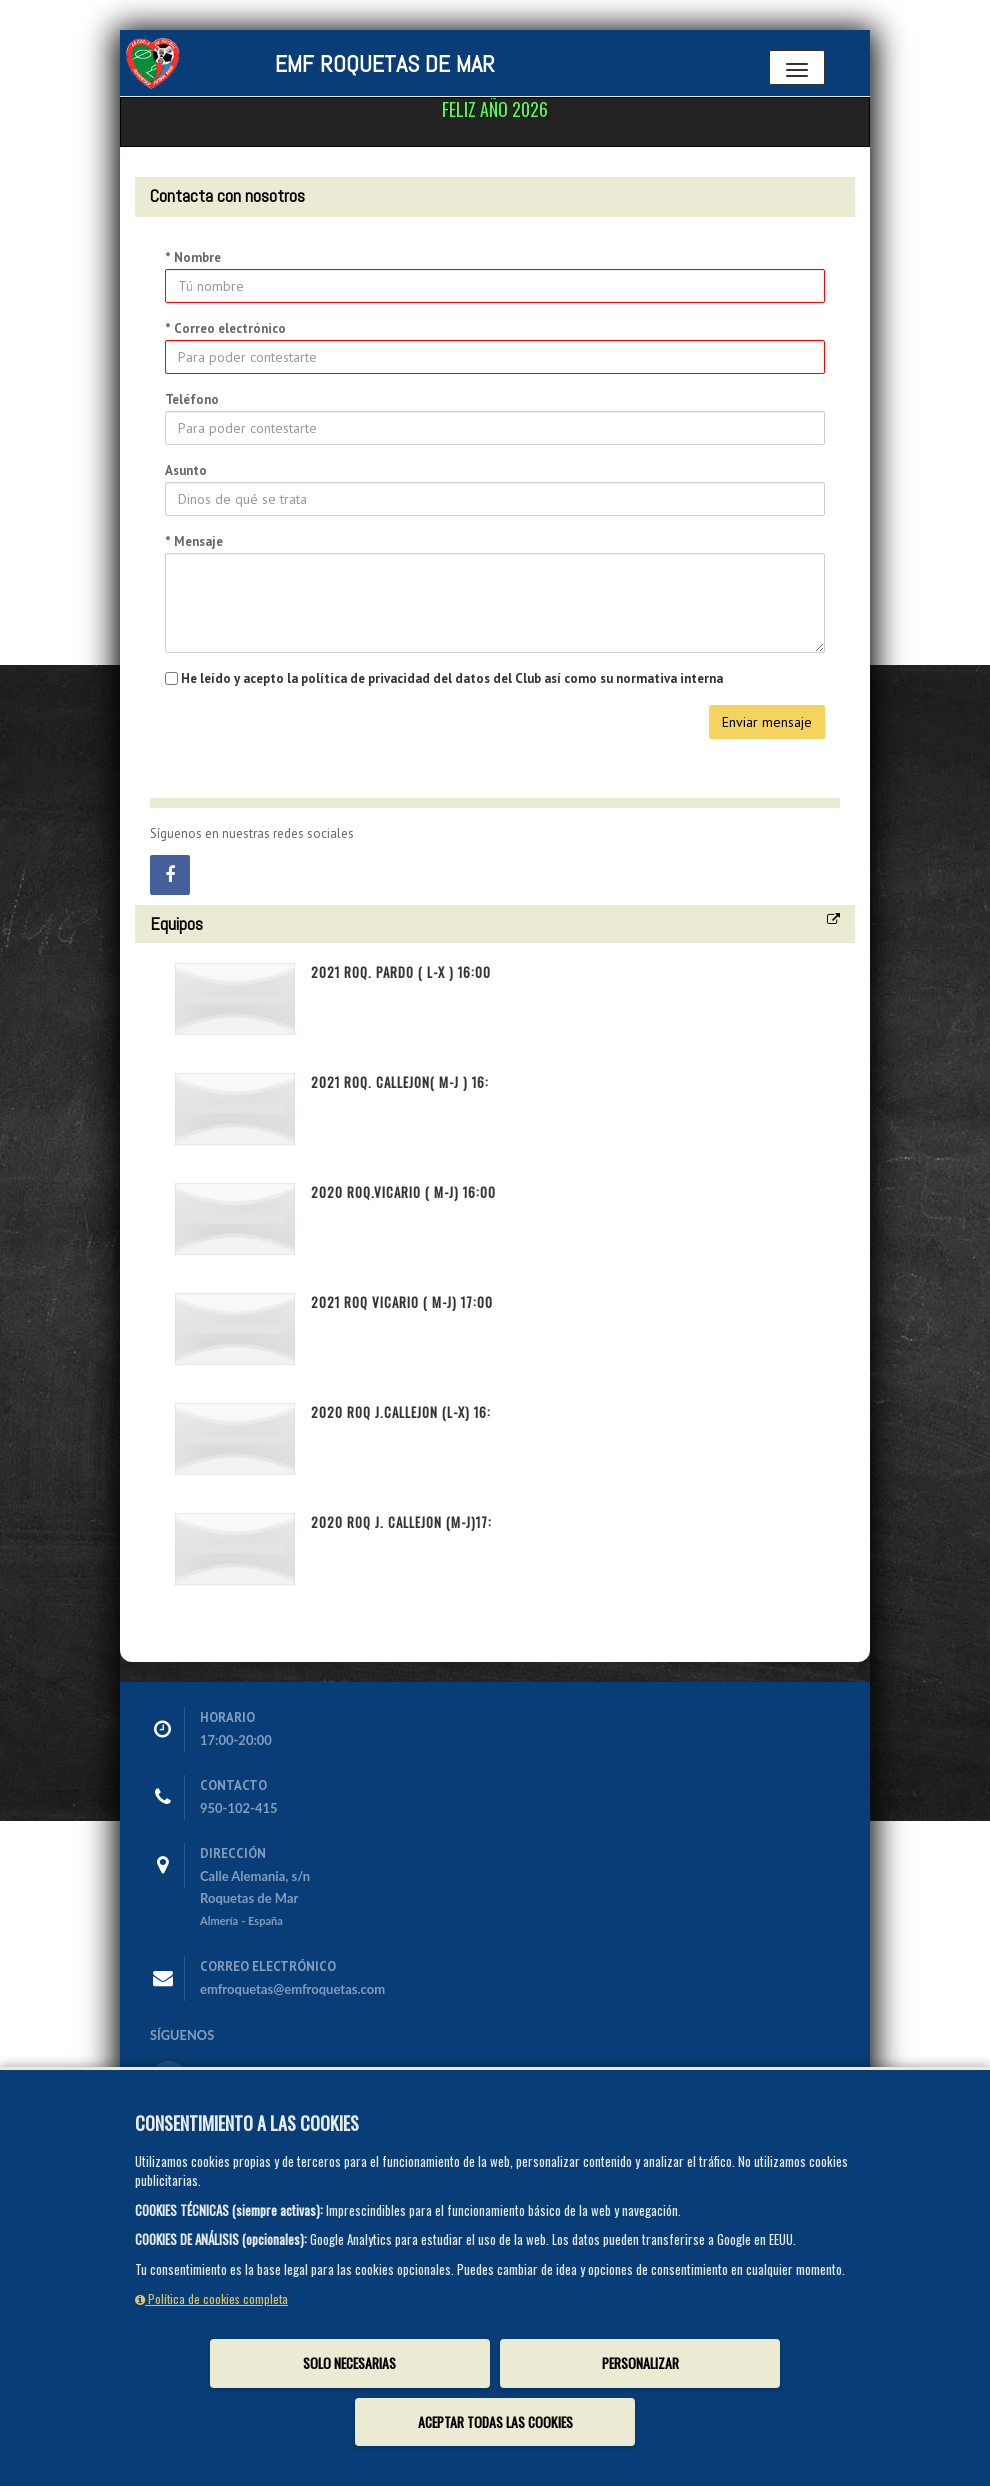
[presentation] (317, 744)
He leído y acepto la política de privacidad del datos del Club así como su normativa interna (452, 678)
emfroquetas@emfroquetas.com (292, 1989)
